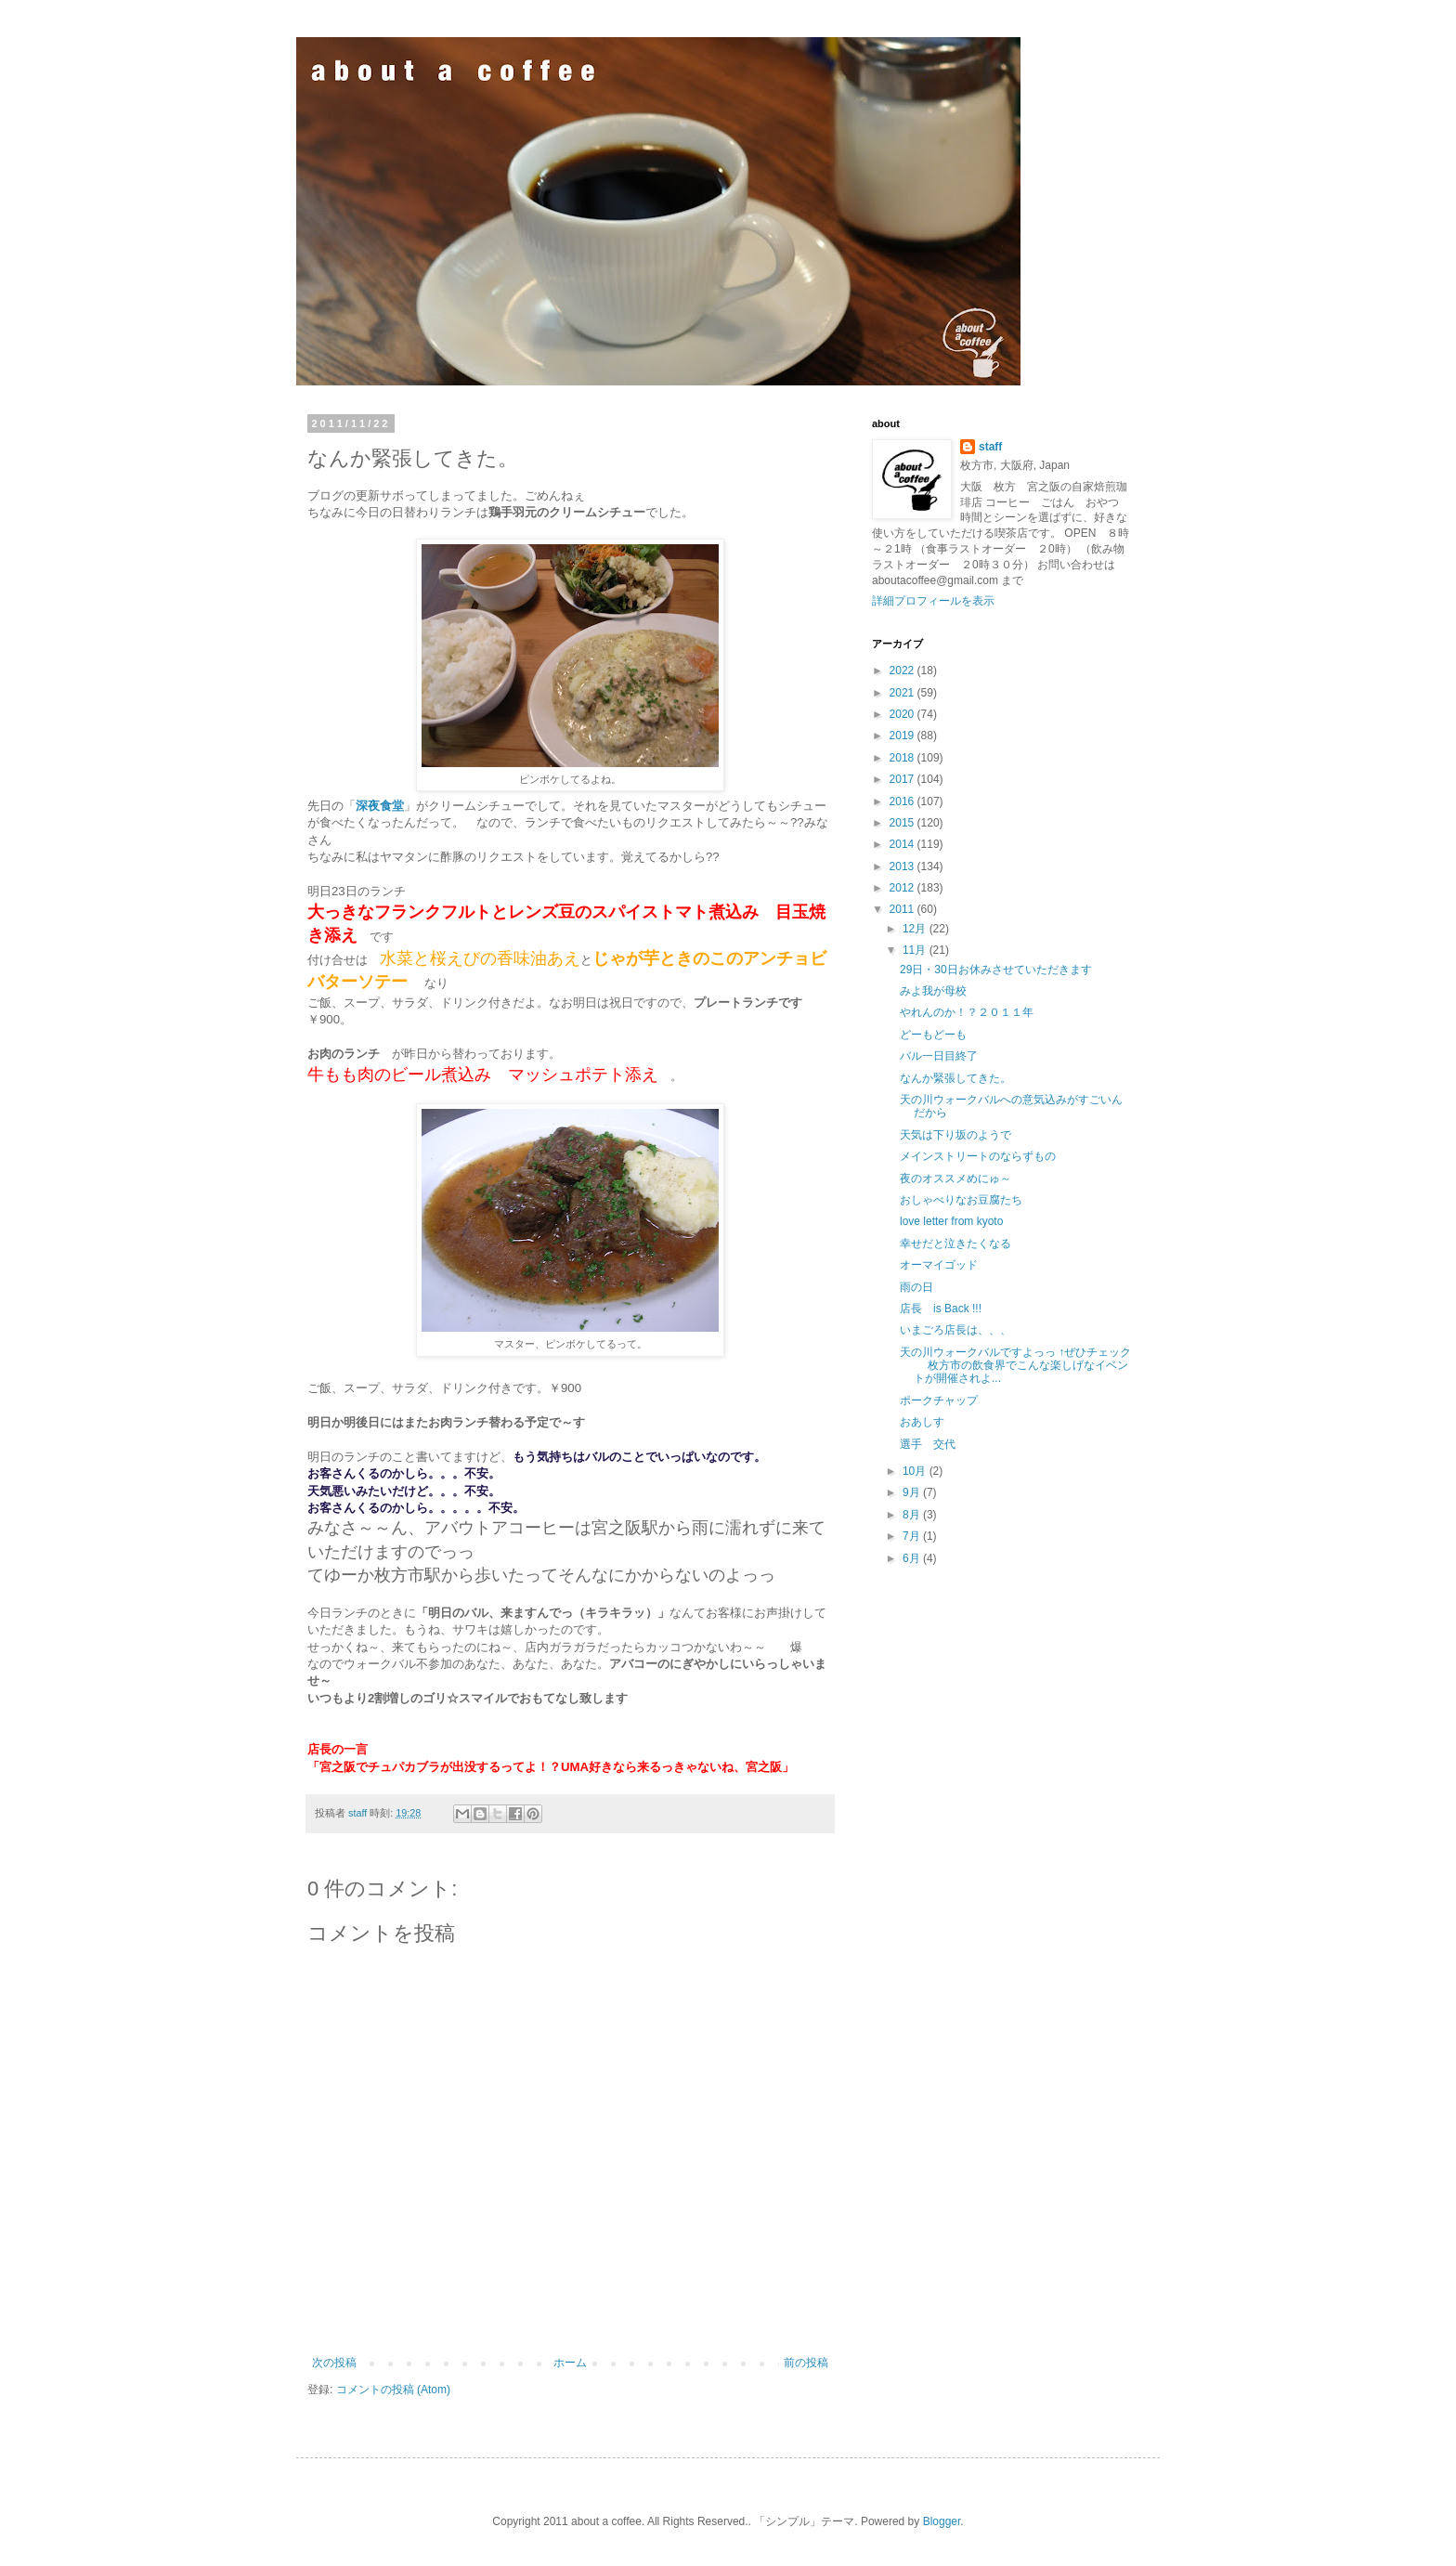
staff (990, 446)
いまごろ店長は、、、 (955, 1329)
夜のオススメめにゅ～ (955, 1178)
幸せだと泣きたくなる (955, 1243)
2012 (903, 887)
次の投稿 (334, 2362)
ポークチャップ (939, 1400)
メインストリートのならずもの (978, 1156)
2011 (903, 909)
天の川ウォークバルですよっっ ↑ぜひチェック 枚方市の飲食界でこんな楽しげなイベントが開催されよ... (1015, 1366)
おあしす (922, 1421)
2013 (903, 866)
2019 (903, 735)
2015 (903, 822)
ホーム (570, 2362)
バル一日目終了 (939, 1055)
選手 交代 (928, 1444)
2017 (903, 779)
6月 (913, 1558)
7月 (913, 1536)
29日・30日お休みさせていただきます (996, 969)
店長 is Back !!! (941, 1308)
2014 (903, 844)
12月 (916, 928)
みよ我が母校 (933, 990)
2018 (903, 757)
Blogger (942, 2521)
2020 (903, 714)
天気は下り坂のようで (955, 1134)
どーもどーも (933, 1034)
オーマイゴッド (939, 1264)
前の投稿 (806, 2362)
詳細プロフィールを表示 (933, 600)
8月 (913, 1514)
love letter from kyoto (951, 1221)
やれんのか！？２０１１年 (967, 1012)
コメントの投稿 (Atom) (393, 2389)
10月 (916, 1471)
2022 (903, 670)
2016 (903, 801)
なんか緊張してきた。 (955, 1078)
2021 (903, 692)
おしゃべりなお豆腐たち (961, 1199)
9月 (913, 1492)
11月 (916, 950)
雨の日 (916, 1287)
